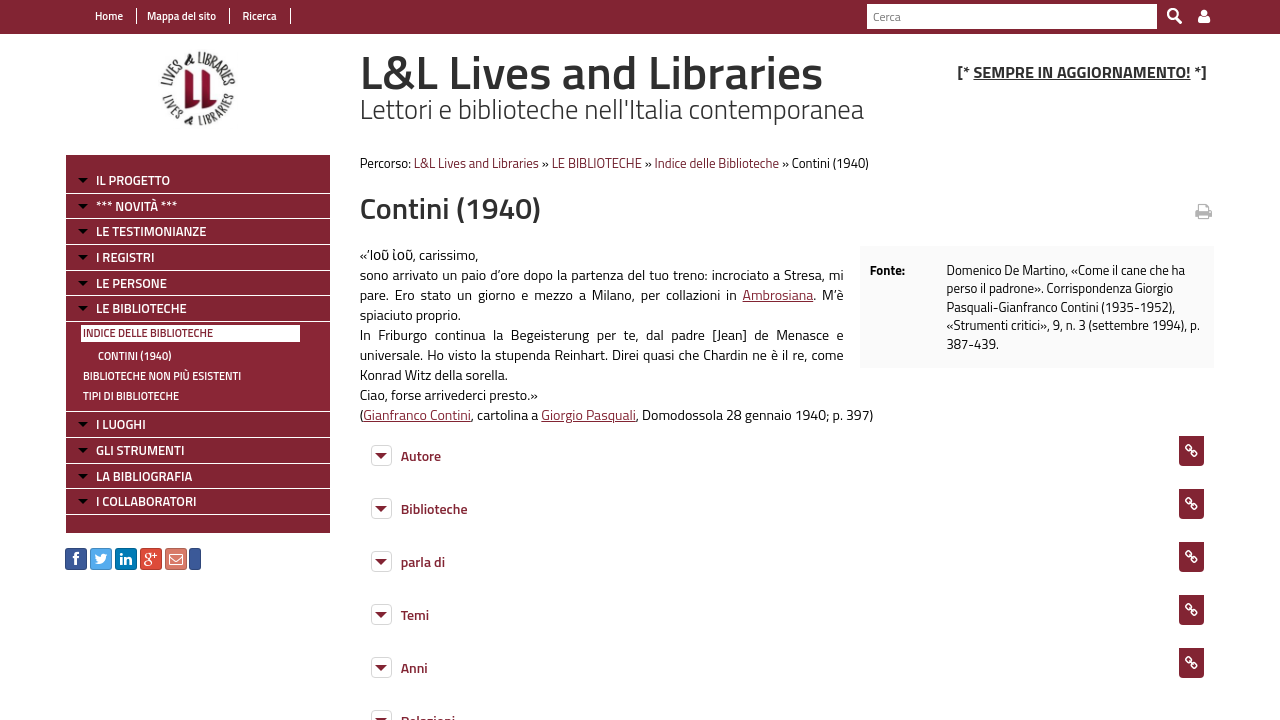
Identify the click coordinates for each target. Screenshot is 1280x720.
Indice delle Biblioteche (148, 333)
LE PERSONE (131, 283)
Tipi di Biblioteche (131, 396)
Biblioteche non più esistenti (162, 376)
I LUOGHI (121, 424)
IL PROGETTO (133, 180)
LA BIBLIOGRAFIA (144, 476)
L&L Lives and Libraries (476, 163)
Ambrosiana (778, 294)
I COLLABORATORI (146, 501)
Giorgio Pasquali (588, 414)
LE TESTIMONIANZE (151, 231)
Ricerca (258, 16)
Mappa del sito (181, 16)
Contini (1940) (134, 356)
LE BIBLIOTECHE (141, 308)
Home (109, 16)
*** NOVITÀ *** (136, 206)
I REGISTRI (125, 257)
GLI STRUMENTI (140, 450)
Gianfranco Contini (417, 414)
